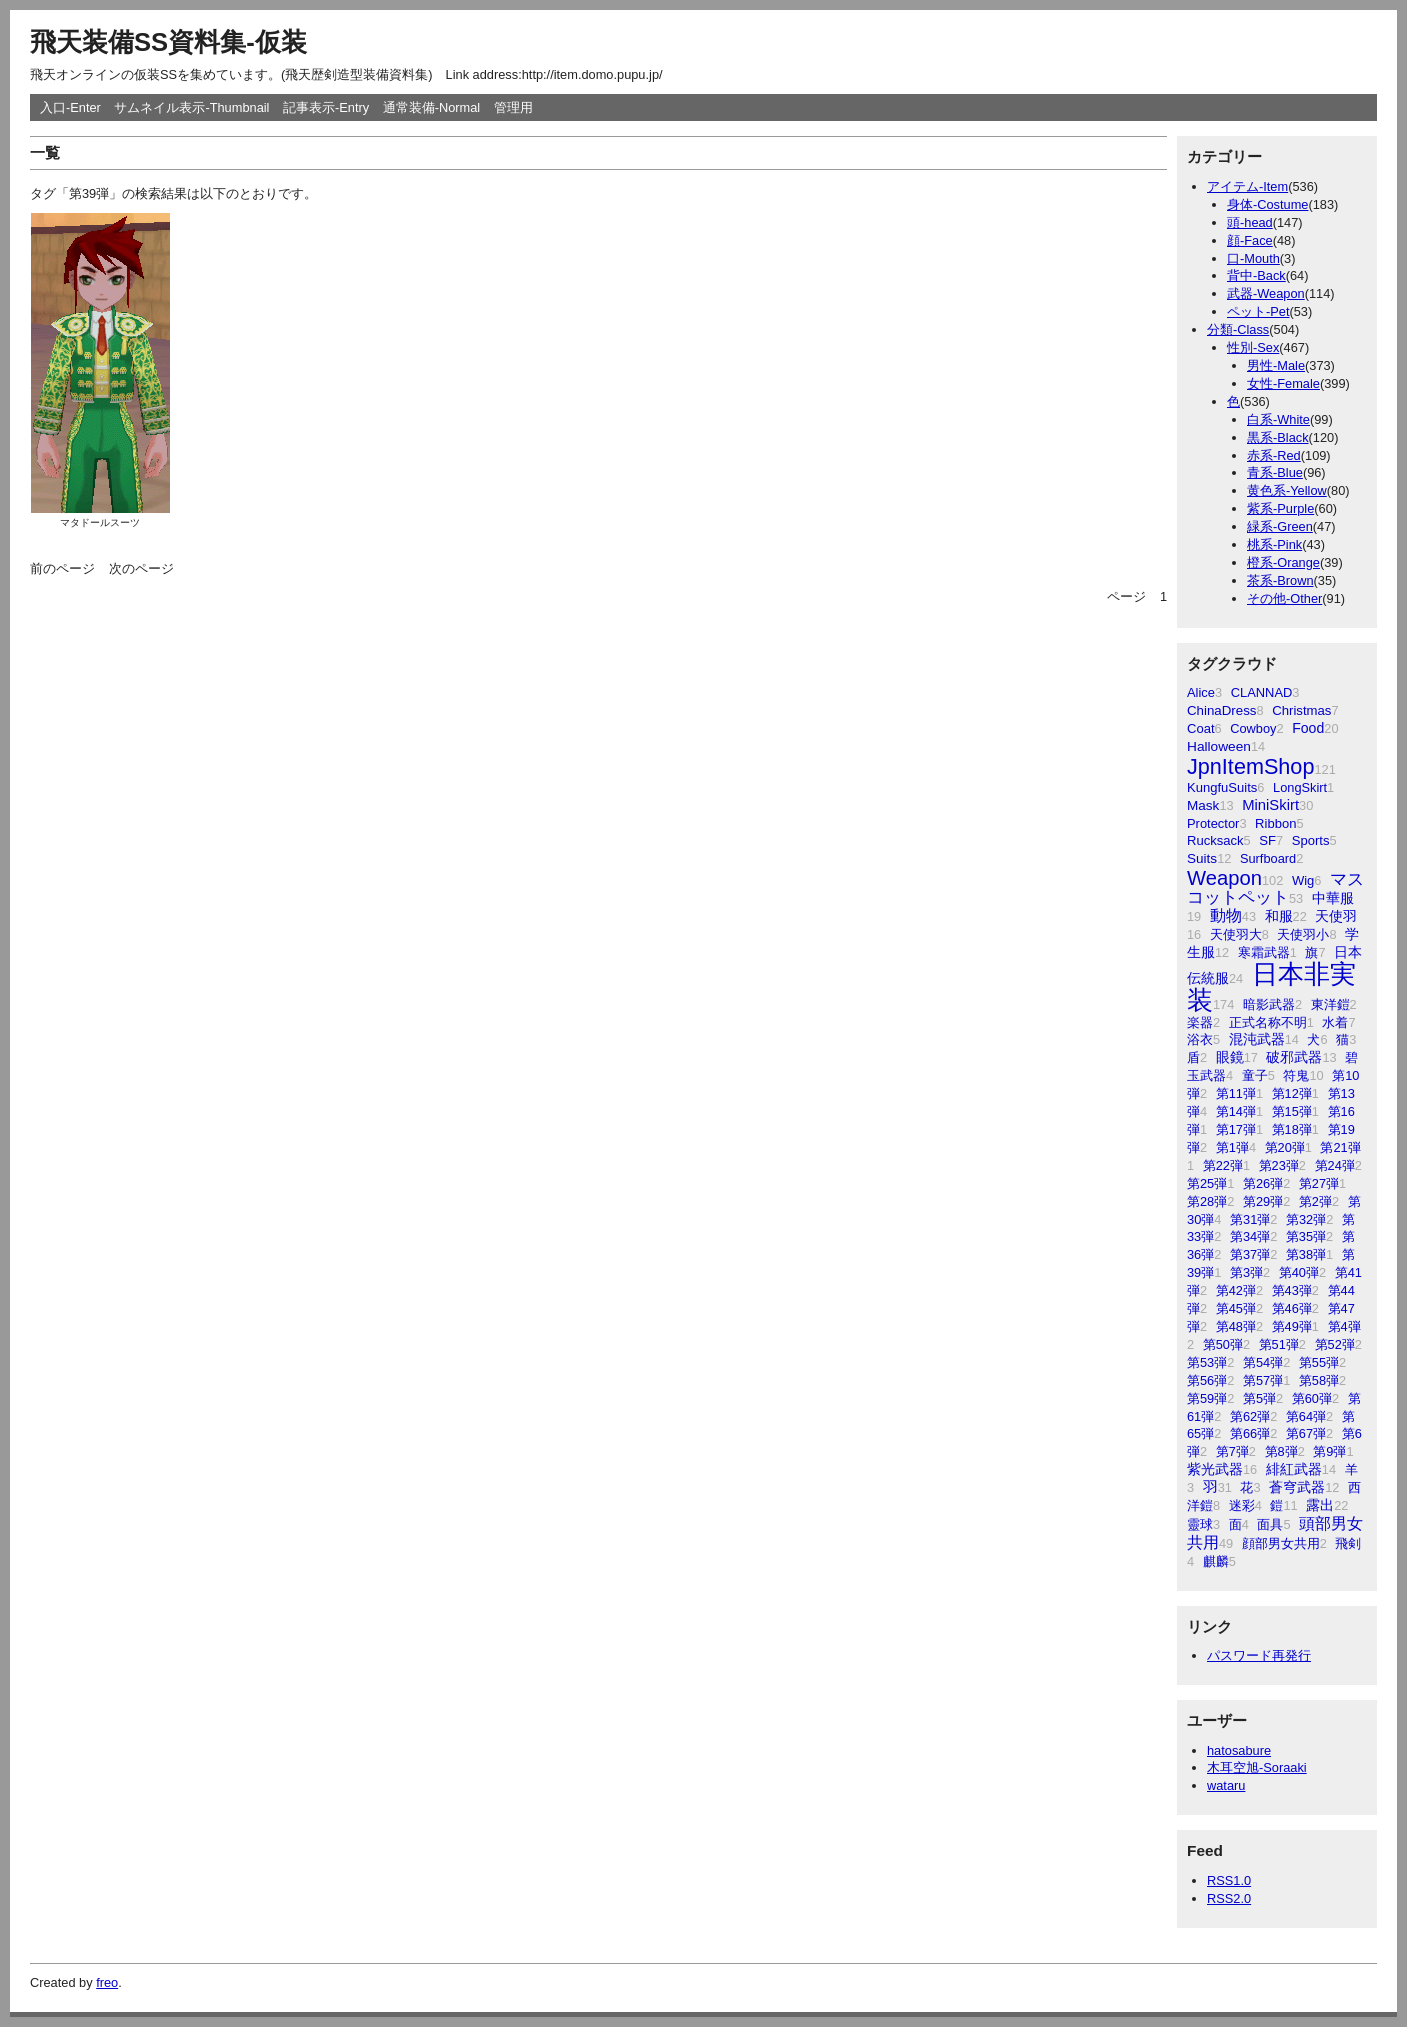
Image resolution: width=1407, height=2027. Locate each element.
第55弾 (1319, 1362)
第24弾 (1335, 1165)
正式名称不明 (1268, 1022)
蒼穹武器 (1297, 1487)
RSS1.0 (1229, 1880)
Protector (1213, 823)
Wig (1303, 880)
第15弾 (1292, 1111)
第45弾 (1236, 1308)
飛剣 (1348, 1543)
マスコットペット (1275, 888)
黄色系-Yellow (1287, 490)
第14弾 (1236, 1111)
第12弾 (1292, 1093)
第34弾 (1250, 1236)
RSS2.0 (1229, 1898)
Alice (1201, 692)
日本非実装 (1271, 987)
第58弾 (1319, 1380)
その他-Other (1284, 598)
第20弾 (1285, 1147)
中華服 (1333, 898)
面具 (1270, 1524)
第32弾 (1306, 1219)
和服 (1279, 916)
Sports (1311, 840)
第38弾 (1306, 1254)
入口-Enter (70, 107)
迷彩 (1242, 1505)
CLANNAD (1262, 692)
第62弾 (1250, 1416)
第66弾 (1250, 1433)
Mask (1203, 805)
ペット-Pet (1258, 311)
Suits (1202, 858)
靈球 (1200, 1524)
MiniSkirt (1270, 805)
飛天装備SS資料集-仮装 (168, 42)
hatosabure (1239, 1750)
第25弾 (1207, 1183)
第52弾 (1335, 1344)
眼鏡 (1230, 1057)
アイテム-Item (1247, 186)
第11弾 (1236, 1093)
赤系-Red (1274, 455)
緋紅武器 (1294, 1469)
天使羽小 (1303, 934)
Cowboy (1253, 728)
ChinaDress (1221, 710)
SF (1267, 840)
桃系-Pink (1274, 544)
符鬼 (1296, 1075)
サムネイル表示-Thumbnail (191, 107)
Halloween (1219, 746)
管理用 (513, 107)
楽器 (1200, 1022)
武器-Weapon (1266, 293)
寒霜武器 (1264, 952)
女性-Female (1283, 383)
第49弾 (1292, 1326)
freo (107, 1982)
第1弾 (1232, 1147)
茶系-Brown (1280, 580)
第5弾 (1259, 1398)
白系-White (1278, 419)
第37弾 (1250, 1254)
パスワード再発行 (1259, 1655)
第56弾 (1207, 1380)
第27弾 (1319, 1183)
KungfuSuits (1222, 787)
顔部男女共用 (1281, 1543)
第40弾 (1299, 1272)
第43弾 (1292, 1290)
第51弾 (1279, 1344)
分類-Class (1238, 329)
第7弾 (1232, 1451)
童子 (1255, 1075)
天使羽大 (1236, 934)
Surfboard (1268, 858)
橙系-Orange (1283, 562)
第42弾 (1236, 1290)
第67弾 (1306, 1433)
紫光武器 (1215, 1469)
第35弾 (1306, 1236)
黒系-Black (1278, 437)
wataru (1226, 1785)
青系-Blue (1275, 472)
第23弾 (1279, 1165)
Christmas (1301, 710)
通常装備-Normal (432, 107)
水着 (1335, 1022)
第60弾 (1312, 1398)
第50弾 (1223, 1344)
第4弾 (1344, 1326)
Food (1308, 728)
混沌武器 (1257, 1039)
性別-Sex (1253, 347)
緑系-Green (1280, 526)
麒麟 (1216, 1561)
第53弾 (1207, 1362)
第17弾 (1236, 1129)
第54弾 (1263, 1362)
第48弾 (1236, 1326)
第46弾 (1292, 1308)
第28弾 (1207, 1201)
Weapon (1224, 878)
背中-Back (1256, 275)
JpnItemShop (1250, 766)
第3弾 (1246, 1272)
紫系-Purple (1280, 508)
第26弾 (1263, 1183)
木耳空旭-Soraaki (1257, 1767)
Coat (1201, 728)
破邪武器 (1294, 1057)
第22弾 (1223, 1165)
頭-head (1250, 222)
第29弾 (1263, 1201)
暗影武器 (1269, 1004)
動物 (1226, 915)
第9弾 (1329, 1451)
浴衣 (1200, 1039)
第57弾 (1263, 1380)
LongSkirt (1300, 787)
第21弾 (1340, 1147)
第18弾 (1292, 1129)
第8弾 (1281, 1451)
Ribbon (1275, 823)
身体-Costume (1267, 204)
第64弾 (1306, 1416)
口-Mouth (1253, 258)
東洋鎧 (1330, 1004)
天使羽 (1336, 916)
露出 (1320, 1505)
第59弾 (1207, 1398)
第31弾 (1250, 1219)
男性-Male (1276, 365)
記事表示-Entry (326, 107)
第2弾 (1315, 1201)
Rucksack (1215, 840)
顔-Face (1250, 240)
